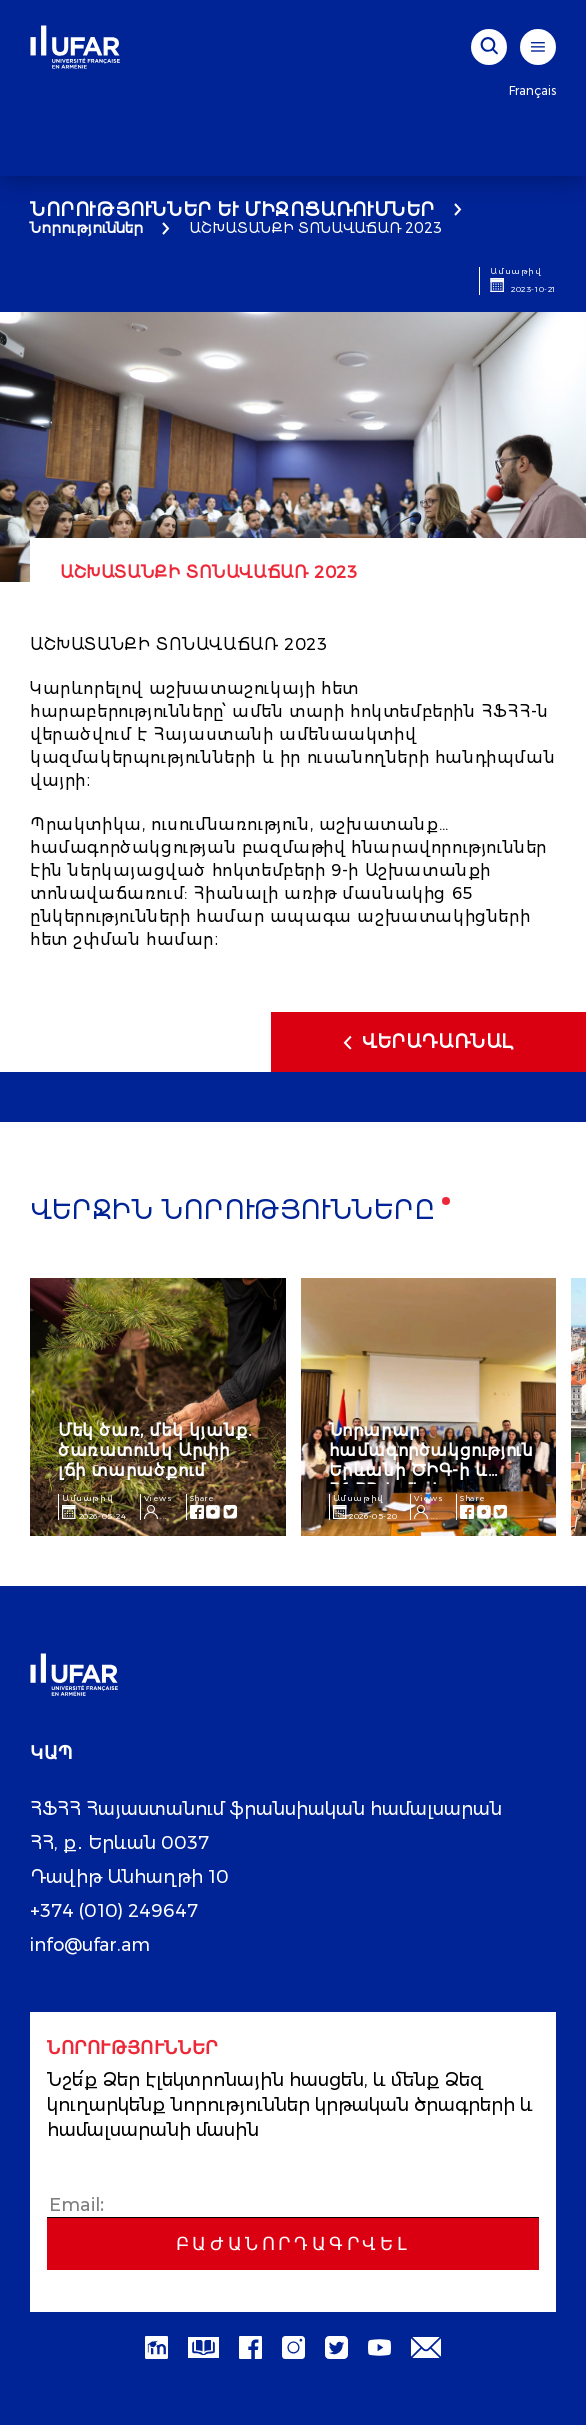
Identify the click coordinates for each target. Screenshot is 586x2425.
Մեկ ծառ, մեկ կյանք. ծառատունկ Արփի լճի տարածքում (154, 1450)
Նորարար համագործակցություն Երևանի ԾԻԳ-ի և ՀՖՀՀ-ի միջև (431, 1460)
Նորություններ (86, 228)
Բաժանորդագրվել (293, 2244)
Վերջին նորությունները (233, 1211)
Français (532, 90)
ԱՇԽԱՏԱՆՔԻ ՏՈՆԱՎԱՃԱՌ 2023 (317, 228)
